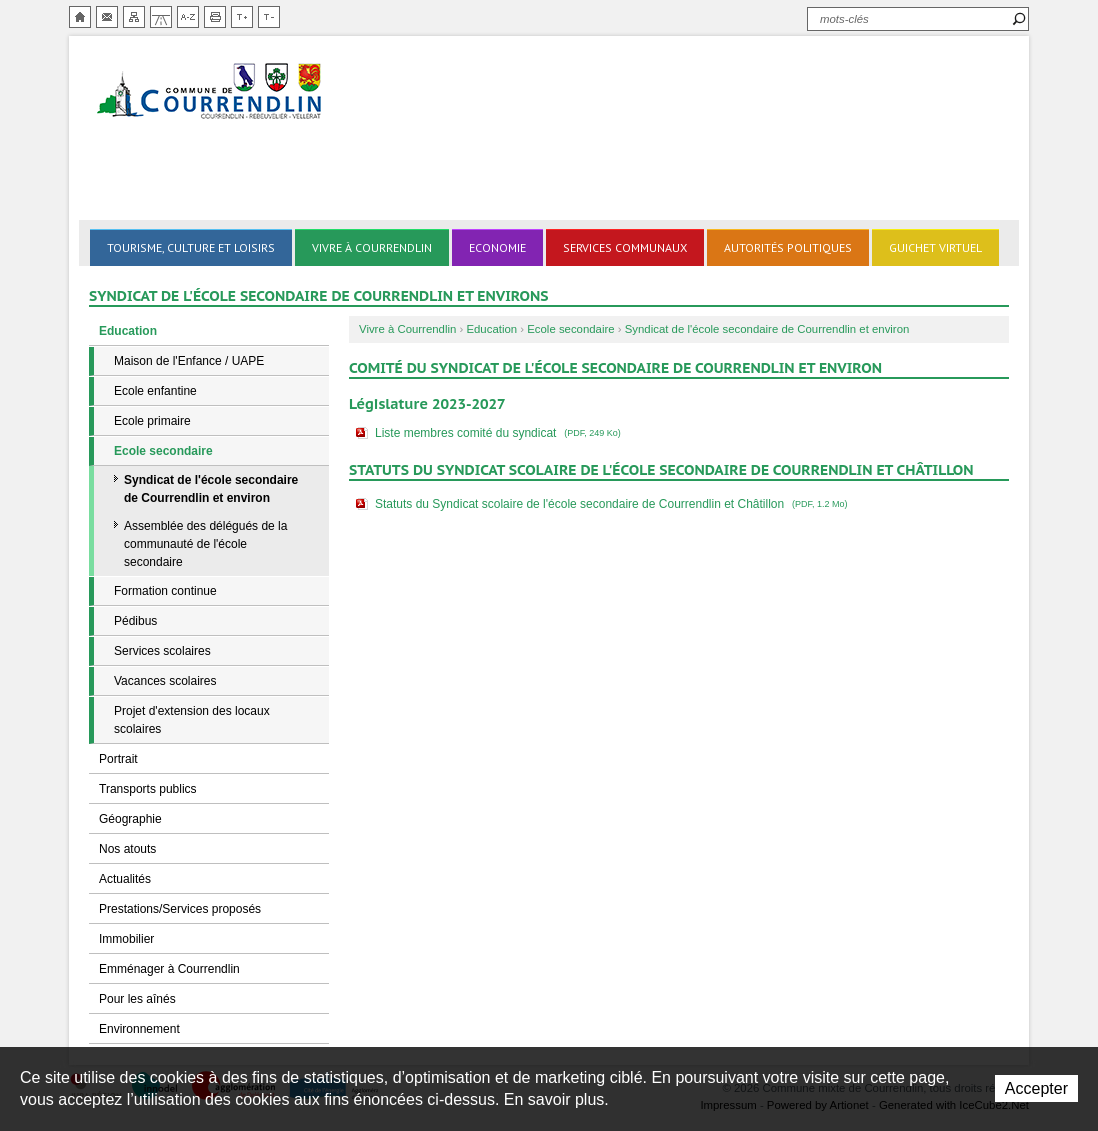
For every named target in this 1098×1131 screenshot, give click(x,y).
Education (128, 331)
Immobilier (126, 939)
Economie (497, 247)
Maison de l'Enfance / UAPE (189, 361)
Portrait (118, 759)
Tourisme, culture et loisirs (191, 247)
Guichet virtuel (935, 247)
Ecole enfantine (155, 391)
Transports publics (148, 789)
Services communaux (625, 247)
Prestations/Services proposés (180, 909)
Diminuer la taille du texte (269, 17)
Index (188, 17)
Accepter (1036, 1088)
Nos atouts (127, 849)
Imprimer (215, 17)
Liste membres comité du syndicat (500, 433)
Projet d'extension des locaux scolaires (192, 720)
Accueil (80, 17)
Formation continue (165, 591)
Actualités (125, 879)
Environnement (139, 1029)
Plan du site (134, 17)
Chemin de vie (161, 17)
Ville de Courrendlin (211, 92)
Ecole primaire (152, 421)
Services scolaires (162, 651)
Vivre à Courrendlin (372, 247)
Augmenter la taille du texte (242, 17)
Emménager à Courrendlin (169, 969)
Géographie (130, 819)
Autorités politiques (788, 247)
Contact (107, 17)
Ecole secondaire (163, 451)
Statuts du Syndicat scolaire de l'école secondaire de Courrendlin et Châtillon (613, 504)
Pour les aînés (137, 999)
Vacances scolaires (165, 681)
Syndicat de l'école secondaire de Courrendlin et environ (211, 489)
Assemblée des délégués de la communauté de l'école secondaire (205, 544)
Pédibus (135, 621)
